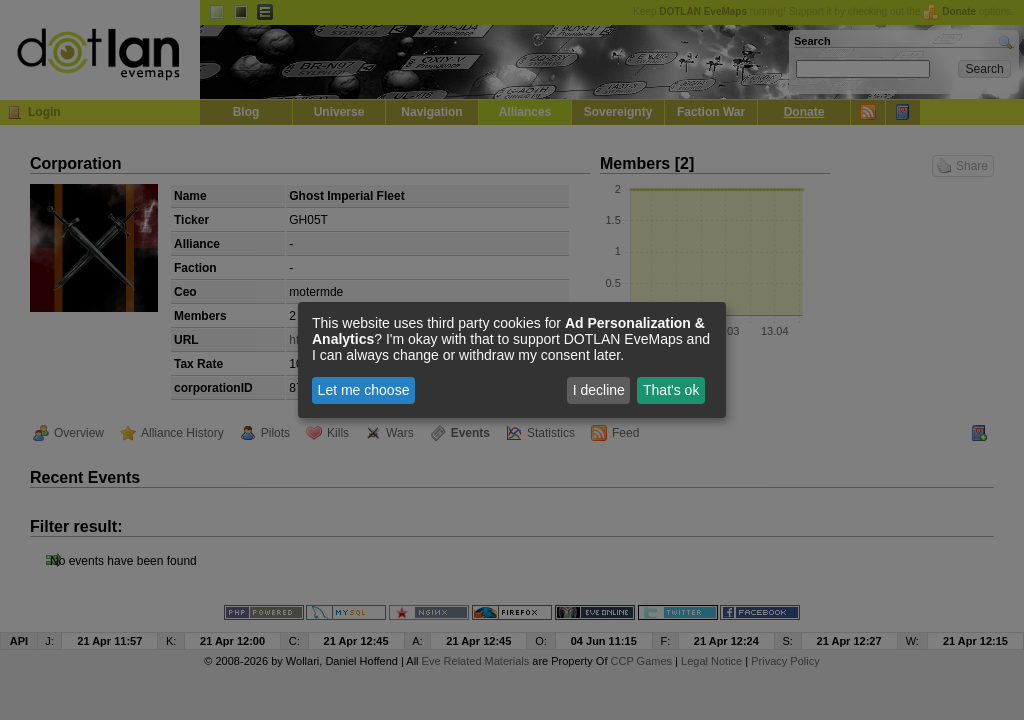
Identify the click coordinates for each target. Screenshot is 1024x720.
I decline (599, 390)
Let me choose (364, 390)
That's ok (671, 390)
